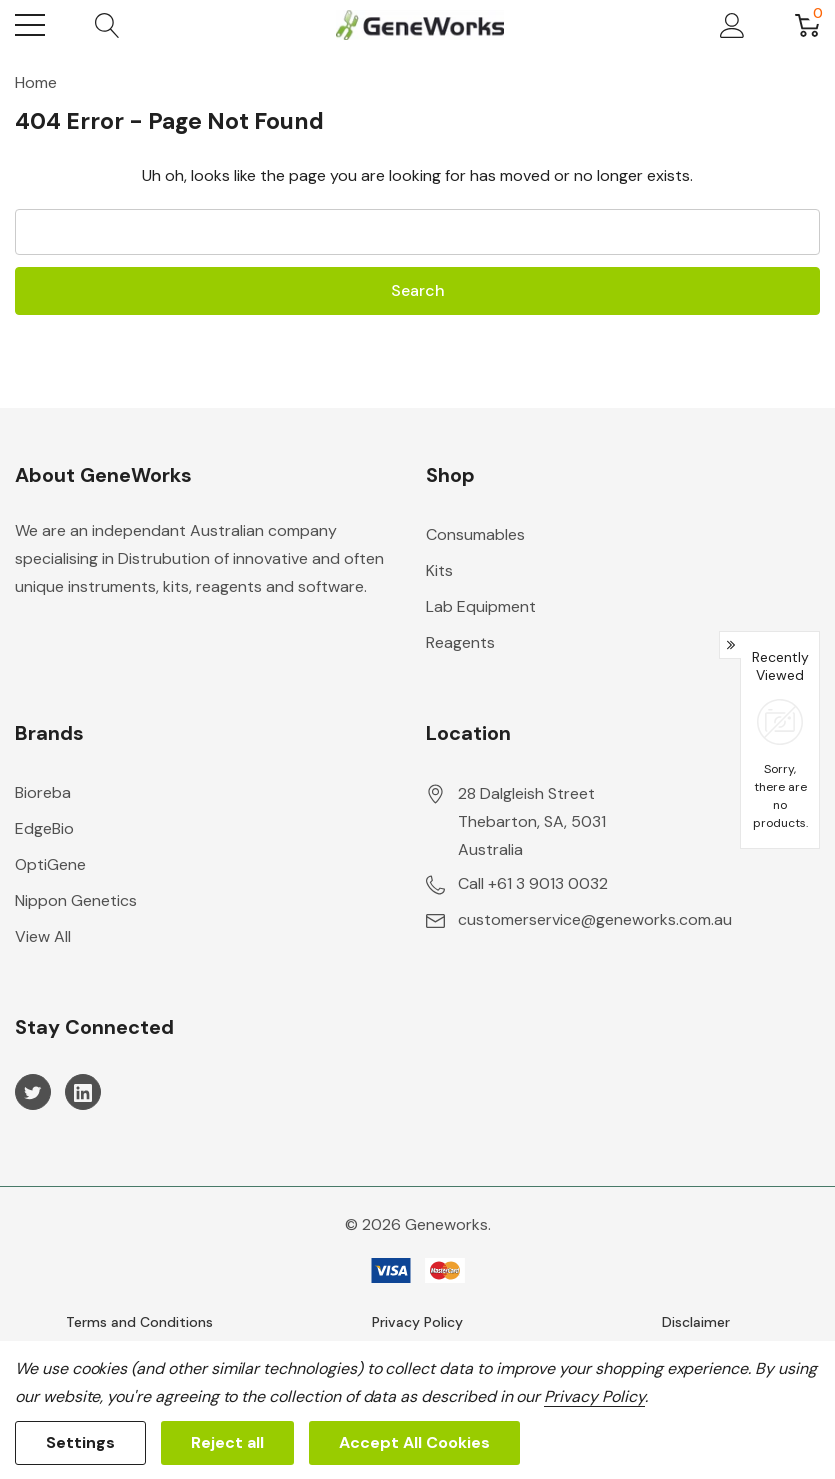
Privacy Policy (417, 1322)
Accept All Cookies (414, 1442)
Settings (80, 1442)
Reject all (227, 1442)
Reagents (460, 642)
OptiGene (50, 864)
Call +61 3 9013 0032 (533, 883)
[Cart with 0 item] (807, 25)
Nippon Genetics (76, 900)
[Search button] (107, 25)
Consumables (475, 534)
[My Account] (732, 25)
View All (43, 936)
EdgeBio (44, 828)
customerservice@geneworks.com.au (595, 919)
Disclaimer (696, 1322)
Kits (439, 570)
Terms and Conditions (139, 1322)
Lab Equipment (481, 606)
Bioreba (43, 792)
